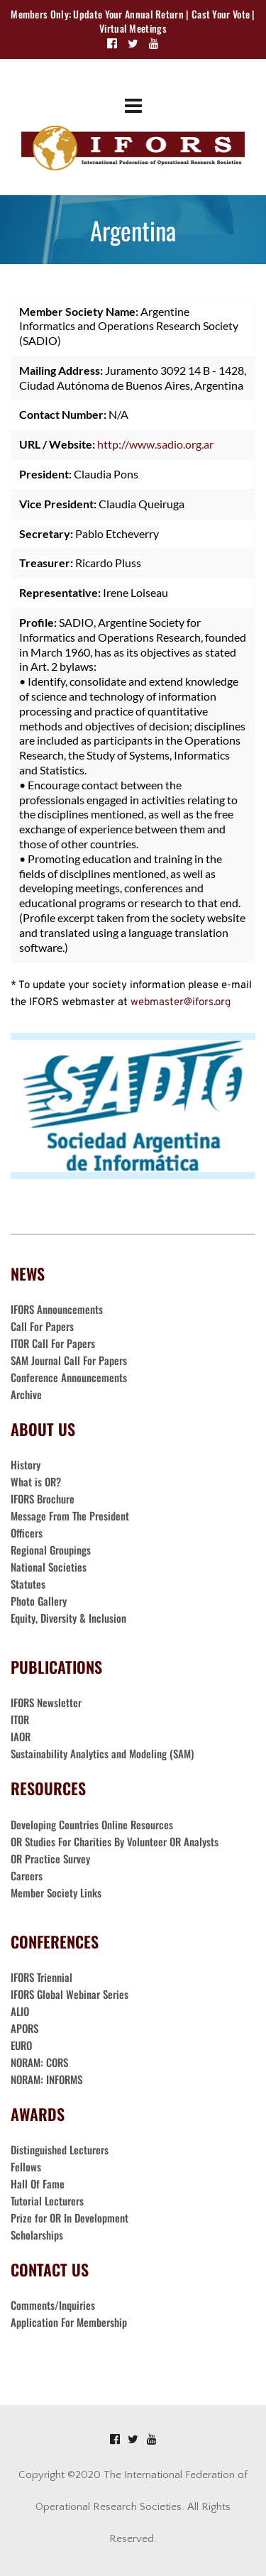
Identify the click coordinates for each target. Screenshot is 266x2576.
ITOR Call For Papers (54, 1343)
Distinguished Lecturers (60, 2149)
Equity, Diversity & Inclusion (70, 1618)
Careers (28, 1875)
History (25, 1464)
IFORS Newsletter (46, 1702)
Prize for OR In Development (69, 2217)
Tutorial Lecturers (47, 2200)
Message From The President (70, 1515)
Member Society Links (57, 1892)
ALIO (20, 2011)
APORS (24, 2028)
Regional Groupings (51, 1549)
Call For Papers (42, 1326)
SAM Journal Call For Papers (70, 1360)
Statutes (28, 1583)
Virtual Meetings (133, 28)
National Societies (49, 1566)
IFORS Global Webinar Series (69, 1994)
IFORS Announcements (57, 1309)
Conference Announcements (69, 1377)
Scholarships (37, 2234)
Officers (27, 1532)
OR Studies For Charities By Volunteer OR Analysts (114, 1841)
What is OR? (36, 1481)
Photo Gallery (39, 1600)
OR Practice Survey (50, 1858)
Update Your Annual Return (128, 13)
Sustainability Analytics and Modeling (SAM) (102, 1753)
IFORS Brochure (42, 1498)
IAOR (21, 1736)
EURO (21, 2045)
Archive (26, 1394)
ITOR (20, 1719)
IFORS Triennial (41, 1977)
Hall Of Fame (38, 2183)
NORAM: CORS (39, 2062)
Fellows (26, 2166)
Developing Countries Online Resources (92, 1824)
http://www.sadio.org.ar (155, 444)
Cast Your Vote (221, 13)
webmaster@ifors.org (181, 1002)
